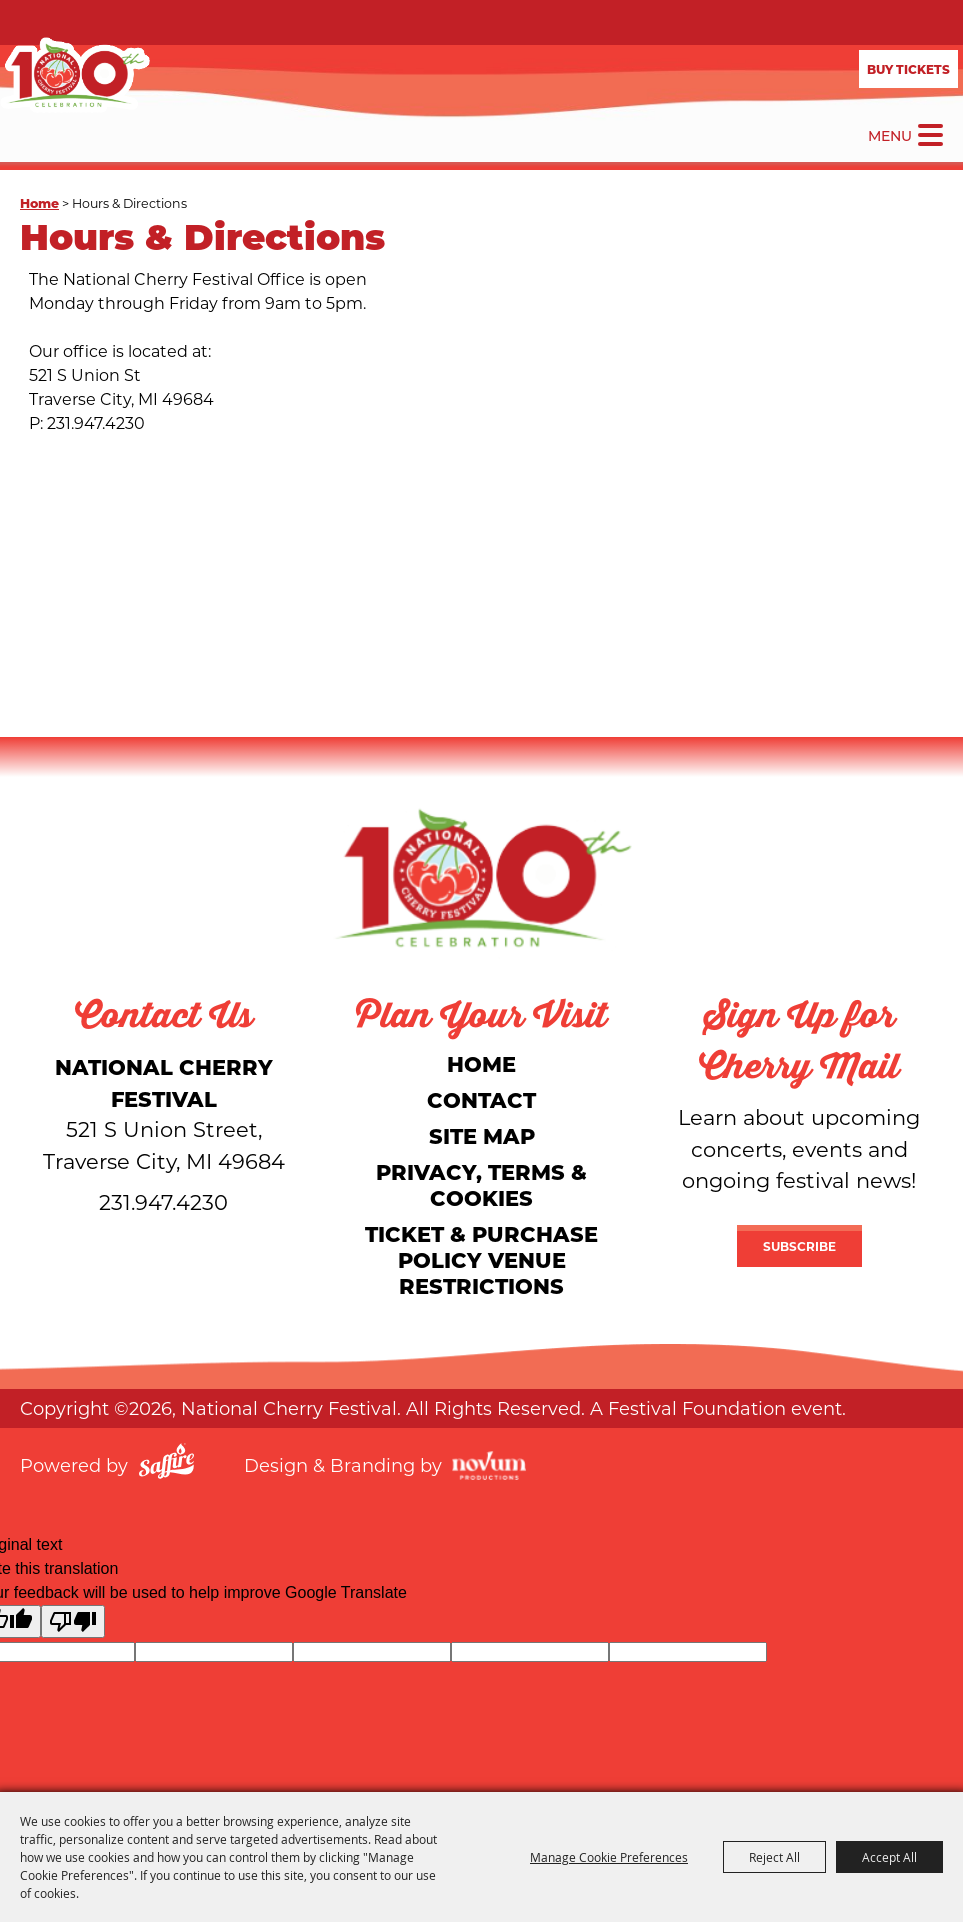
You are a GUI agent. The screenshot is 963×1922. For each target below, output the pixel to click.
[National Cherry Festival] (75, 75)
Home (39, 202)
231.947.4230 (163, 1202)
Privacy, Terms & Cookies (481, 1184)
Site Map (482, 1135)
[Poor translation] (73, 1621)
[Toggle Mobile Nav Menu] (930, 135)
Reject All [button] (774, 1857)
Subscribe (799, 1246)
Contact (481, 1099)
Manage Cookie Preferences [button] (609, 1857)
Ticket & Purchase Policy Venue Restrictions (481, 1259)
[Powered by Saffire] (166, 1464)
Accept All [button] (889, 1857)
